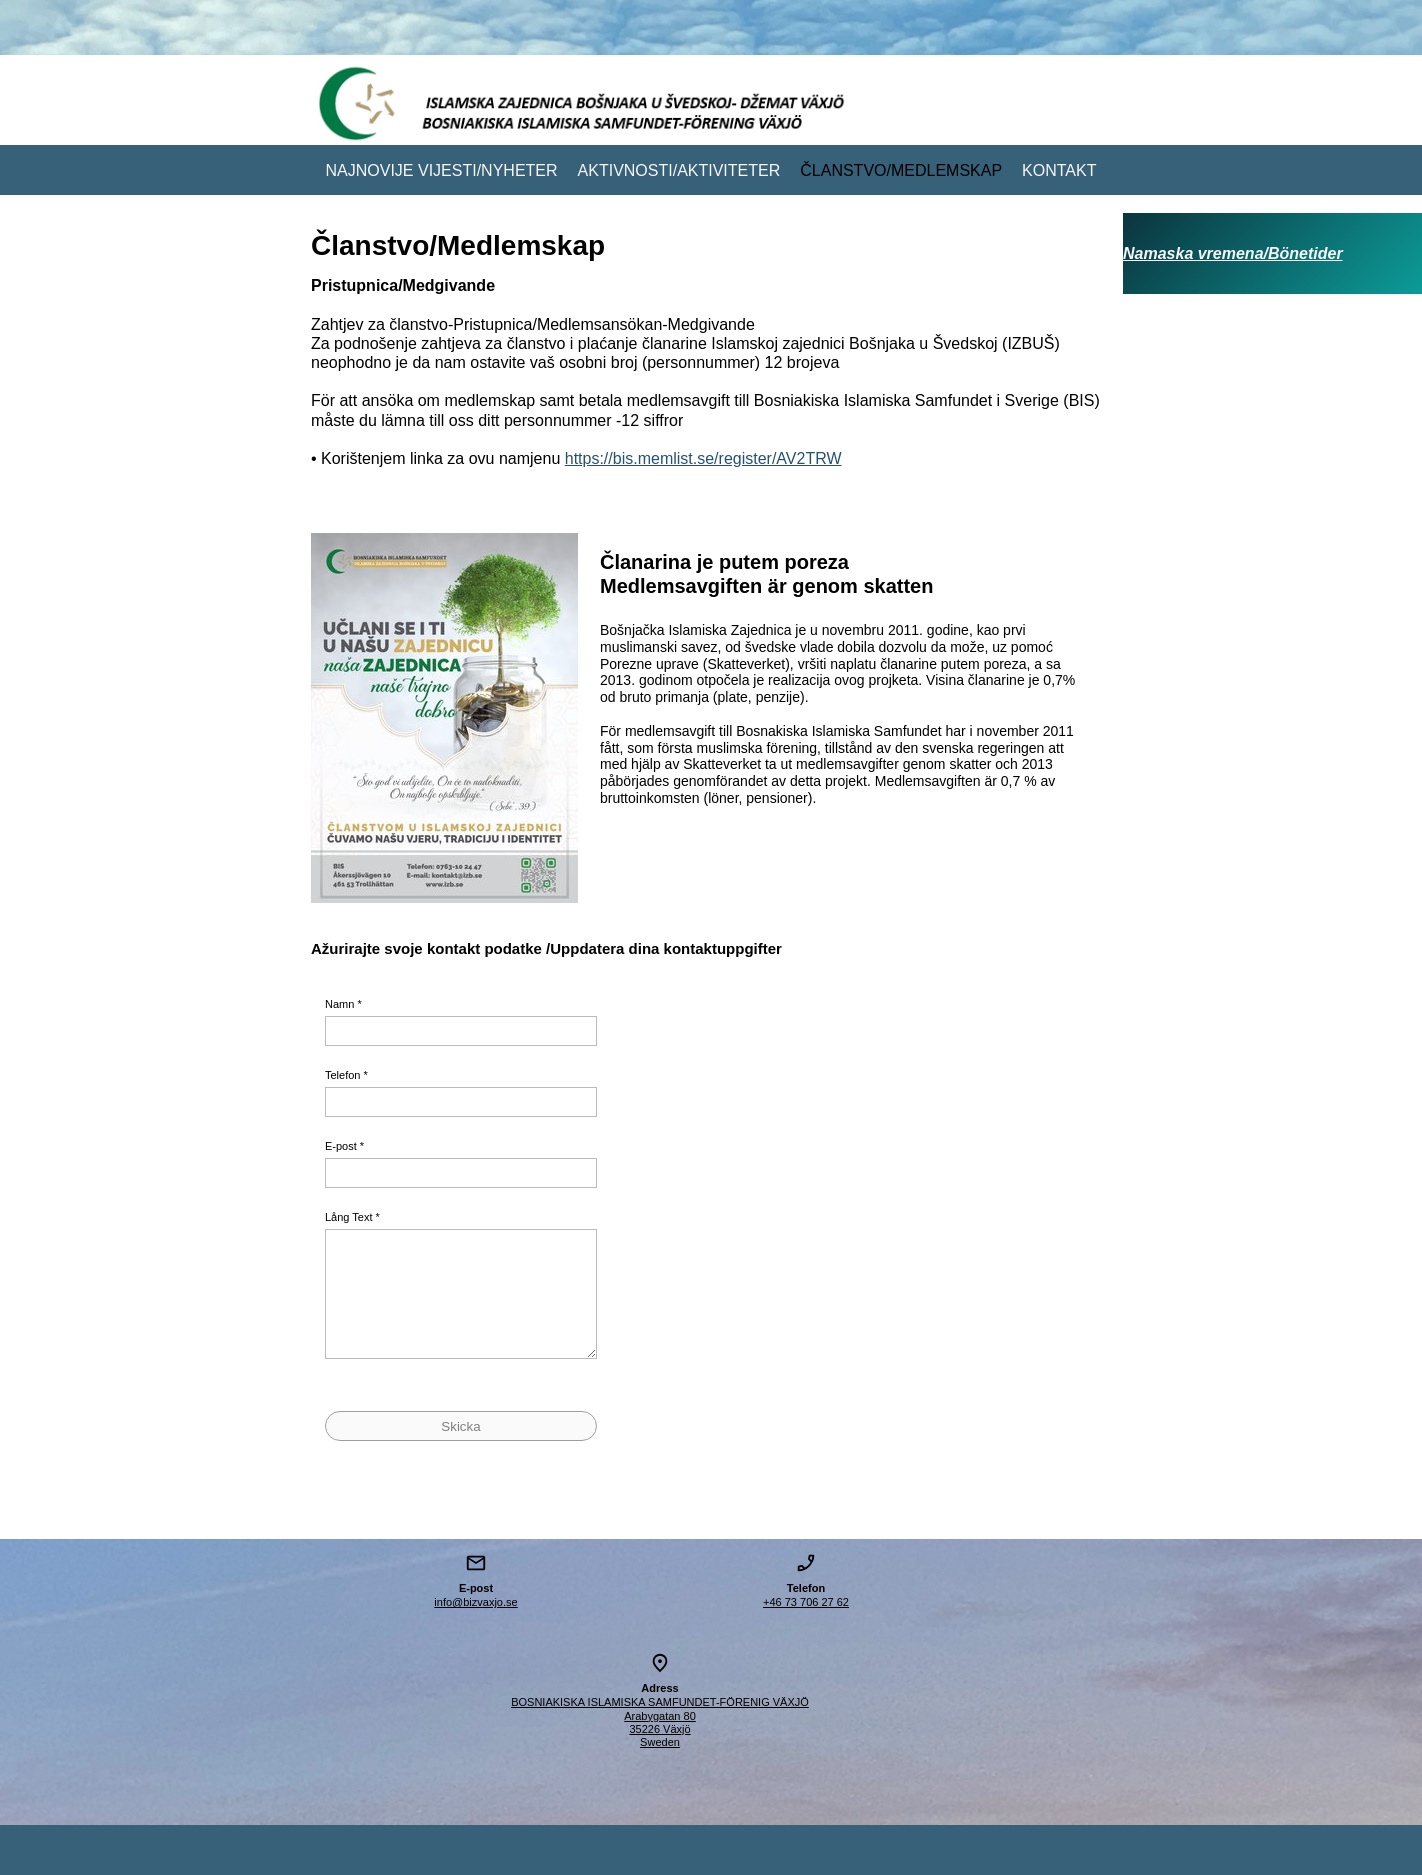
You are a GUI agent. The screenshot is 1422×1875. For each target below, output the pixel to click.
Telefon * (346, 1075)
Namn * (343, 1004)
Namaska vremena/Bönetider (1233, 253)
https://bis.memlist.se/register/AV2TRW (703, 458)
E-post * (344, 1146)
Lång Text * (352, 1217)
